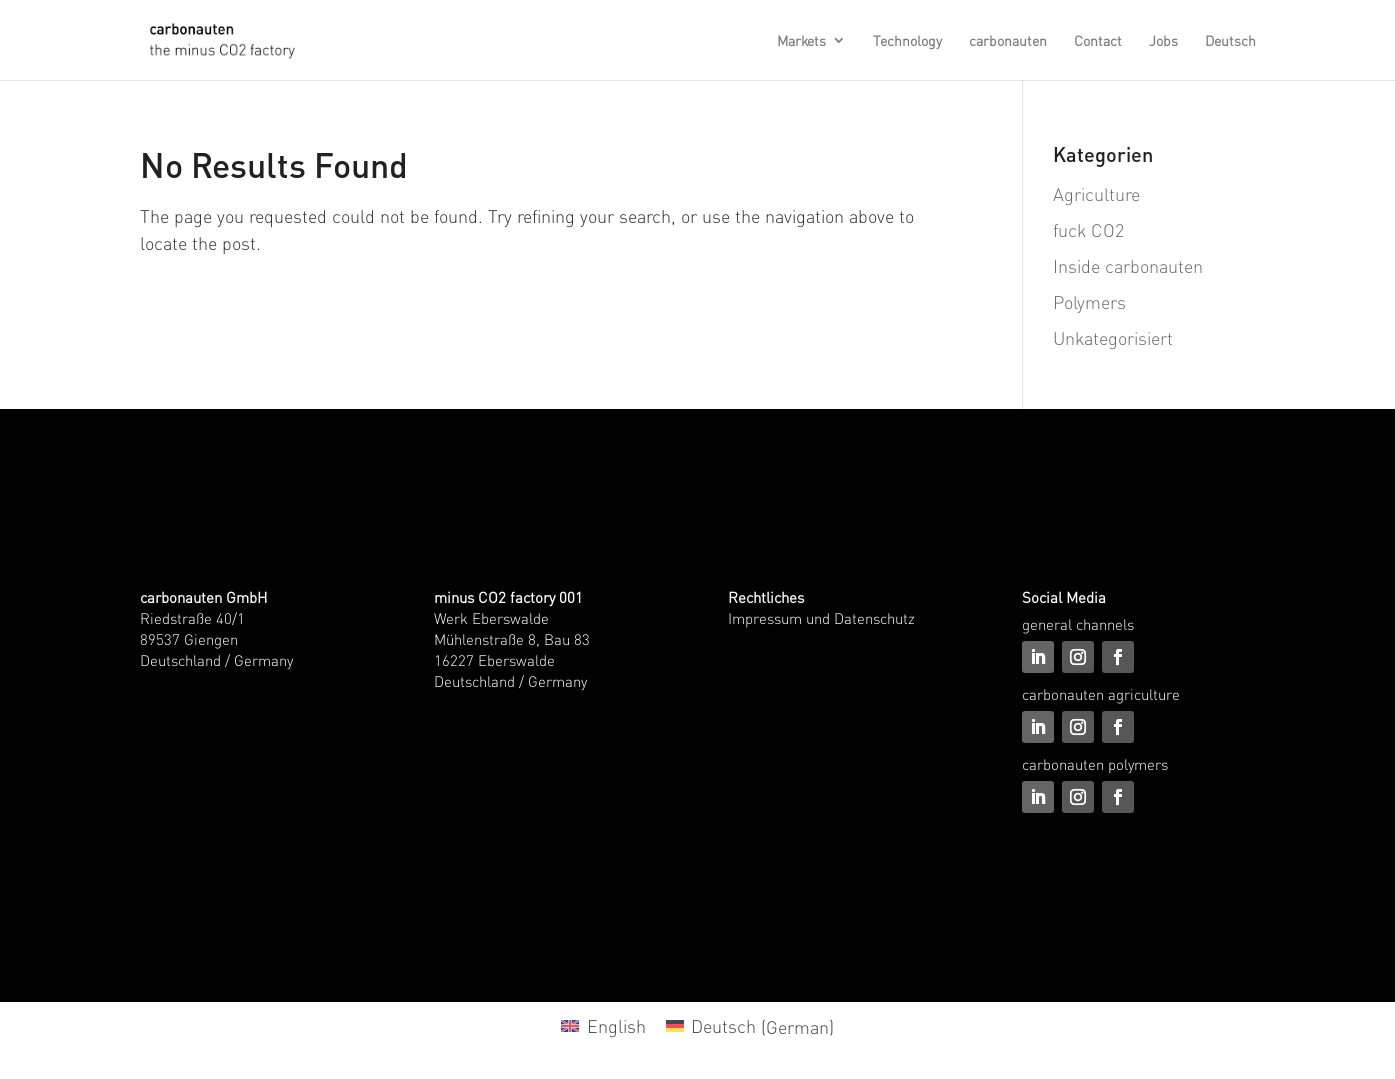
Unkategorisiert (1113, 337)
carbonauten (1008, 41)
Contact (1098, 41)
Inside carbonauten (1128, 265)
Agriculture (1096, 193)
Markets (801, 41)
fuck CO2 (1088, 229)
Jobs (1163, 41)
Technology (907, 41)
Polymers (1089, 301)
